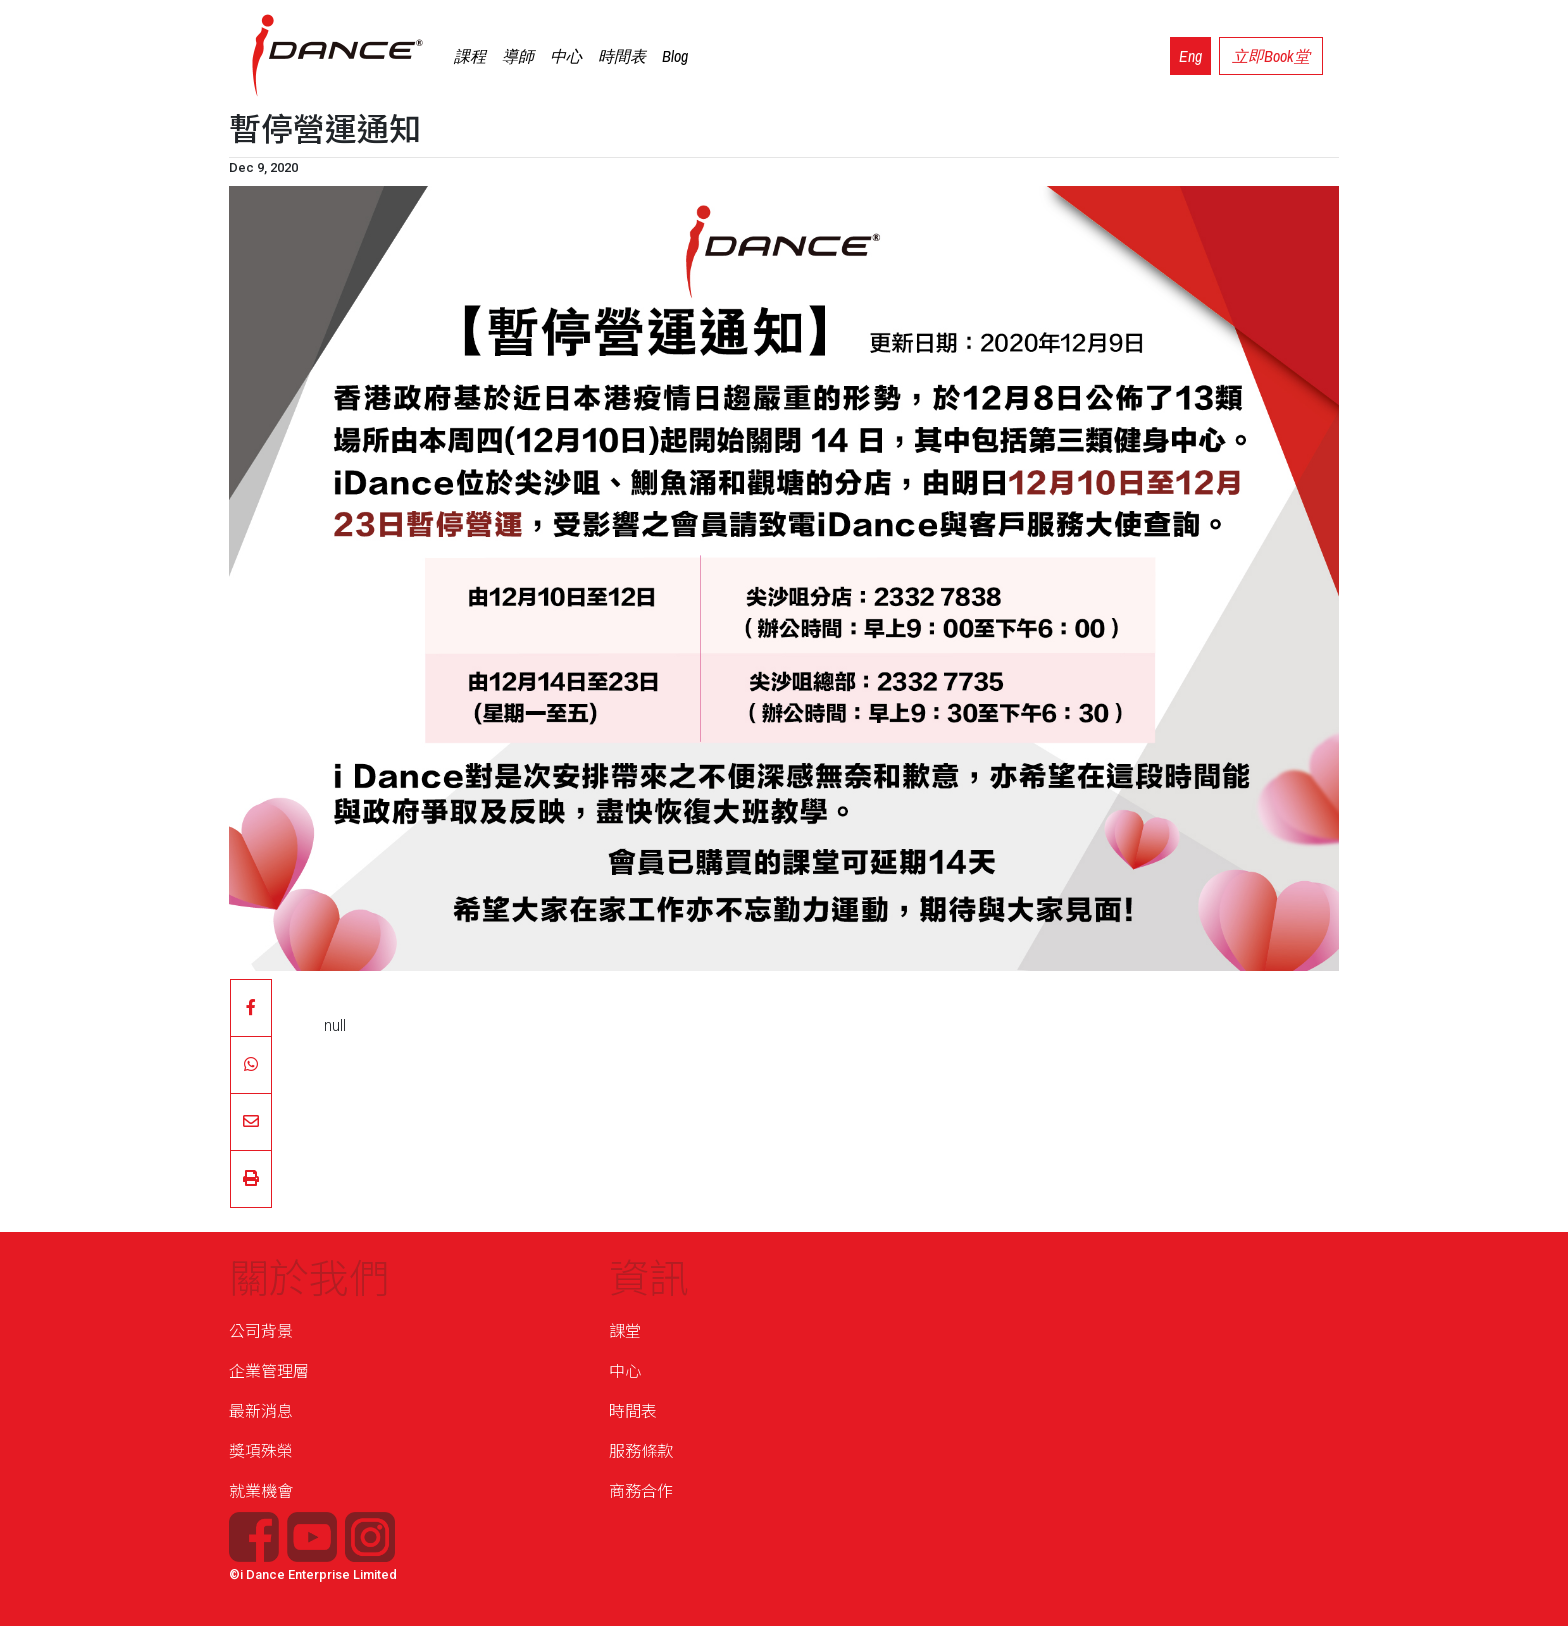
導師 (518, 56)
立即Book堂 (1271, 56)
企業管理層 (269, 1371)
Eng (1190, 56)
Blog (675, 56)
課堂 (625, 1331)
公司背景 (261, 1331)
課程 (470, 56)
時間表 (622, 56)
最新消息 (261, 1411)
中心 (566, 56)
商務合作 (641, 1491)
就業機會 (261, 1491)
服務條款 (641, 1451)
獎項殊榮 (261, 1451)
